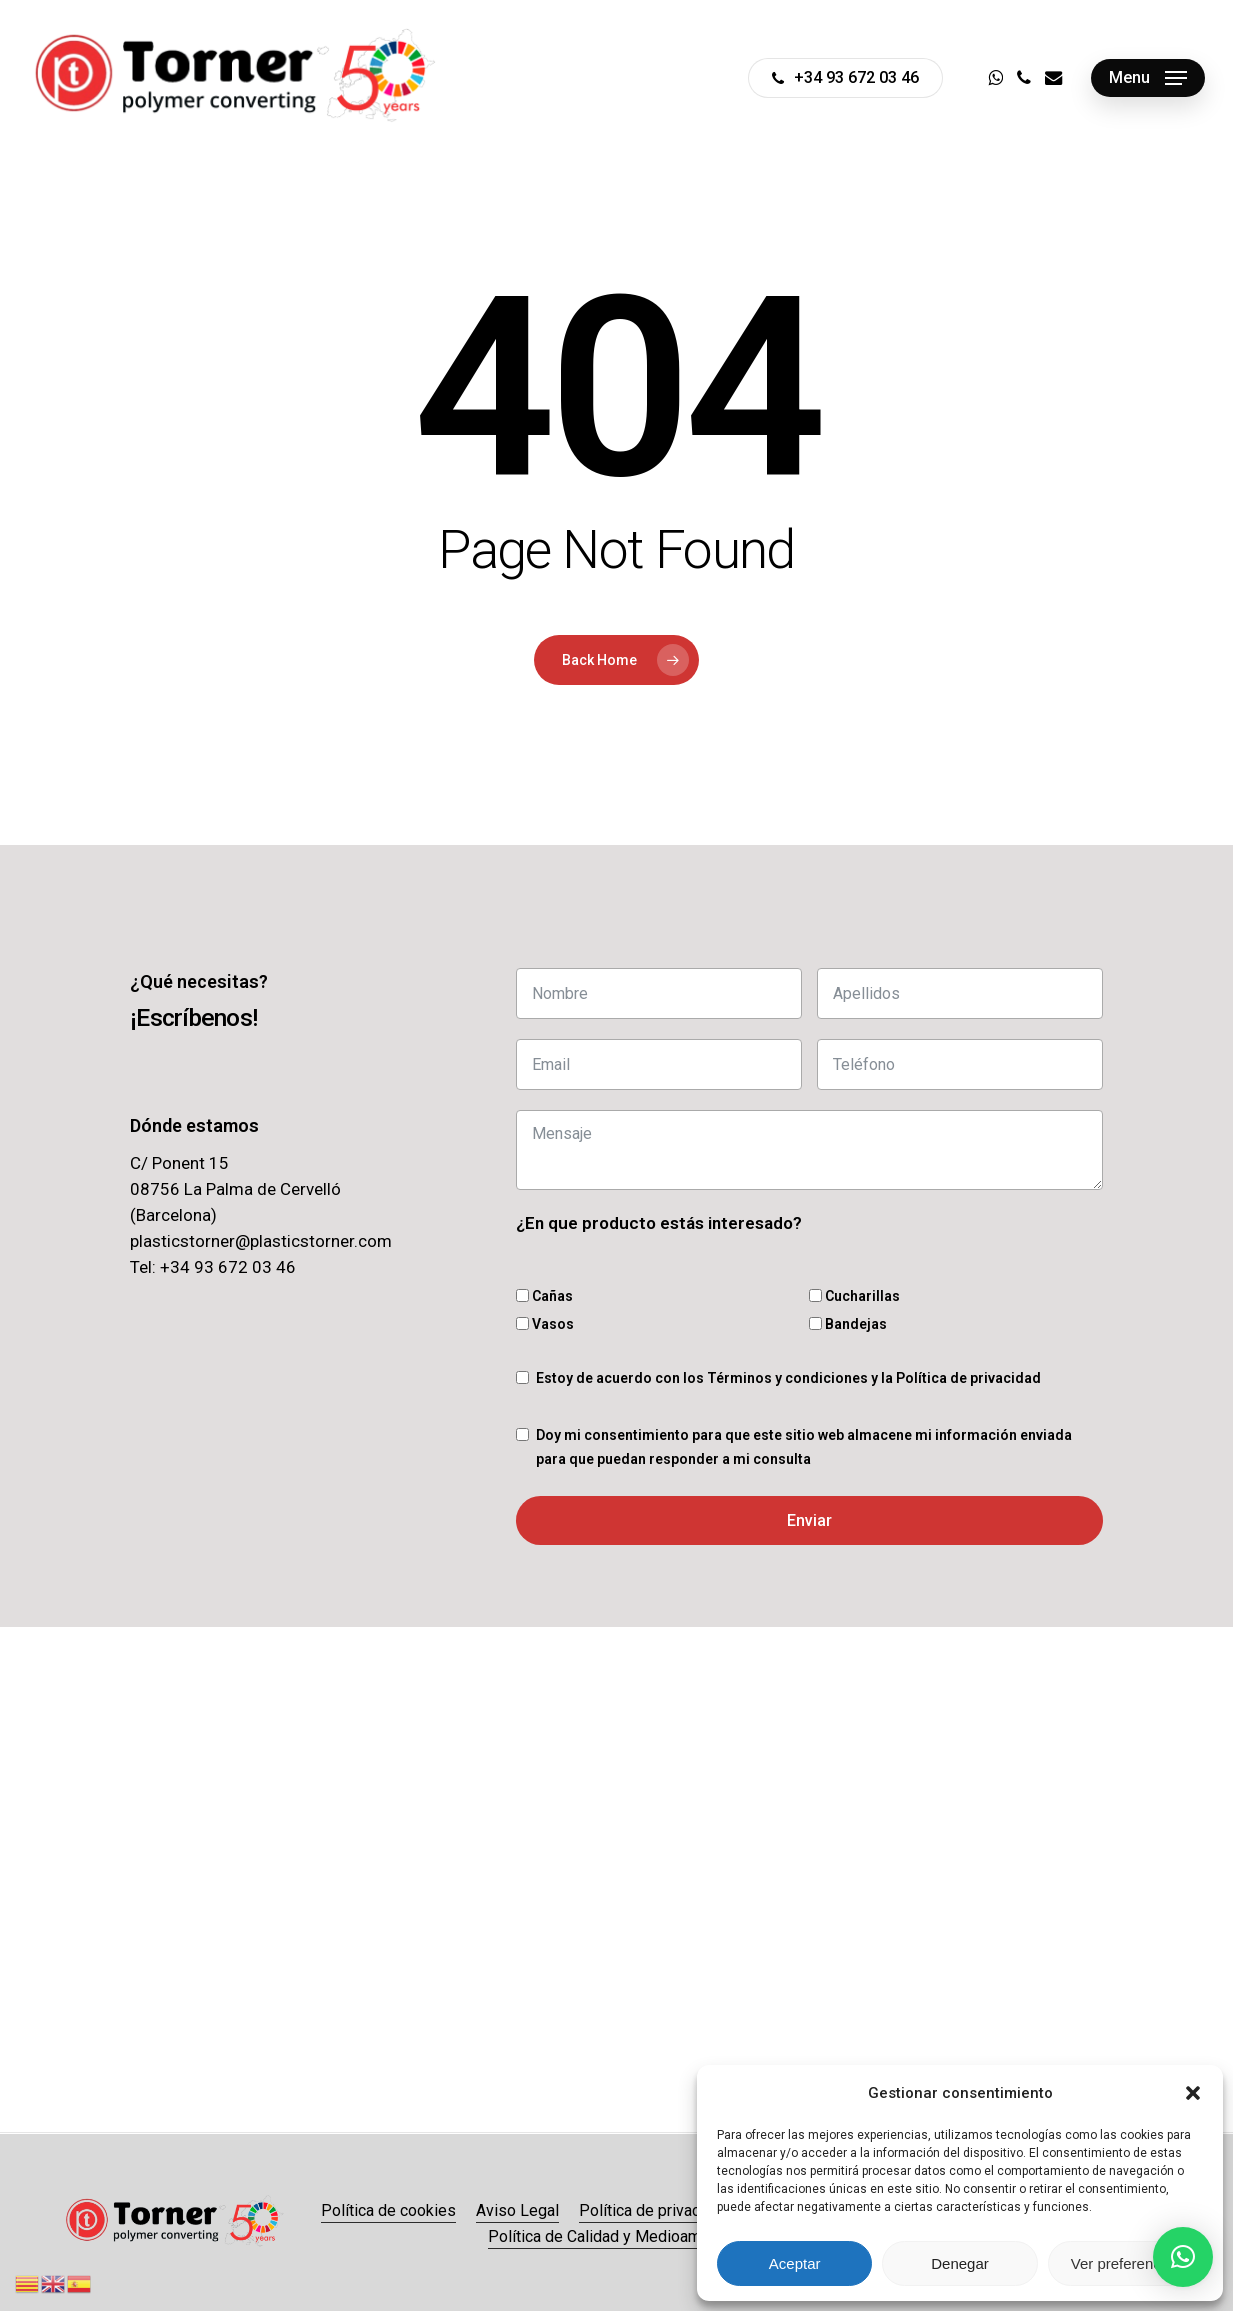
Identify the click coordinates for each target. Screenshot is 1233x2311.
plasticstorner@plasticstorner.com (261, 1241)
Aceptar (795, 2263)
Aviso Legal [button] (517, 2210)
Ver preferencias (1125, 2263)
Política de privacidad (968, 1378)
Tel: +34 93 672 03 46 (213, 1267)
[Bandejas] (815, 1323)
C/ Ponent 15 (179, 1163)
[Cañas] (522, 1295)
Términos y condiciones (787, 1378)
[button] (1193, 2093)
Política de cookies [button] (388, 2210)
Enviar (809, 1520)
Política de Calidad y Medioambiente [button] (616, 2236)
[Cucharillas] (815, 1295)
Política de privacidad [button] (654, 2210)
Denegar (960, 2263)
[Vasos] (522, 1323)
